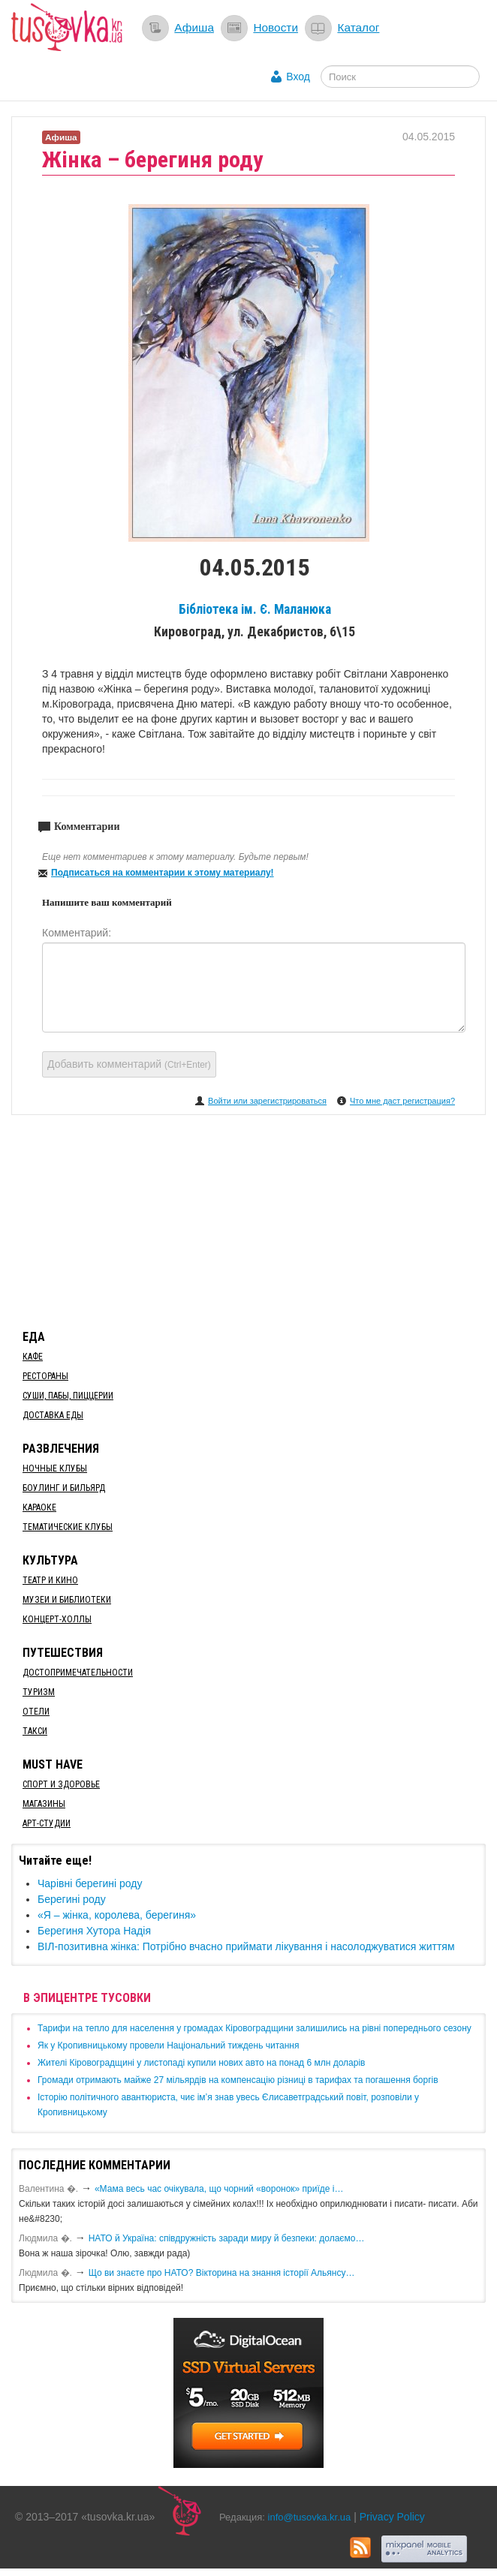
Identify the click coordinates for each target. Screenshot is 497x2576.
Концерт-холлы (57, 1619)
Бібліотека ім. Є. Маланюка (255, 609)
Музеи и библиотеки (67, 1600)
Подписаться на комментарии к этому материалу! (162, 872)
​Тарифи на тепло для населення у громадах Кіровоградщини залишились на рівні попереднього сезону (254, 2028)
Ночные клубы (55, 1468)
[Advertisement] (248, 1219)
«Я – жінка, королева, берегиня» (117, 1915)
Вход (298, 77)
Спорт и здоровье (61, 1784)
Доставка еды (53, 1415)
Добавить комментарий (129, 1064)
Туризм (39, 1692)
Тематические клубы (68, 1527)
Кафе (33, 1356)
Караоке (39, 1507)
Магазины (44, 1804)
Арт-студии (47, 1823)
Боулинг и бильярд (64, 1488)
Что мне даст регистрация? (402, 1100)
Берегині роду (72, 1899)
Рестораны (45, 1376)
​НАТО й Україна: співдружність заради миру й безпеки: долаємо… (227, 2238)
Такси (35, 1731)
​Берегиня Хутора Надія (94, 1931)
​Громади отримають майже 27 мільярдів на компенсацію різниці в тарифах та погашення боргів (238, 2080)
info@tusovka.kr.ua (309, 2517)
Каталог (358, 27)
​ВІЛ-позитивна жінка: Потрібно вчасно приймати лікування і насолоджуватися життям (246, 1946)
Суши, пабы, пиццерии (68, 1395)
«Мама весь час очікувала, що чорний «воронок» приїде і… (219, 2189)
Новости (275, 27)
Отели (36, 1711)
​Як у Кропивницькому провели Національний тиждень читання (168, 2045)
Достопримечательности (78, 1672)
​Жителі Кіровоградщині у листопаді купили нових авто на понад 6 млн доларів (201, 2062)
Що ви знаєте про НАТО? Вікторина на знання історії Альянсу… (222, 2273)
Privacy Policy (392, 2517)
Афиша (194, 27)
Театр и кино (50, 1580)
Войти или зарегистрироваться (267, 1100)
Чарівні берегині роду (90, 1883)
